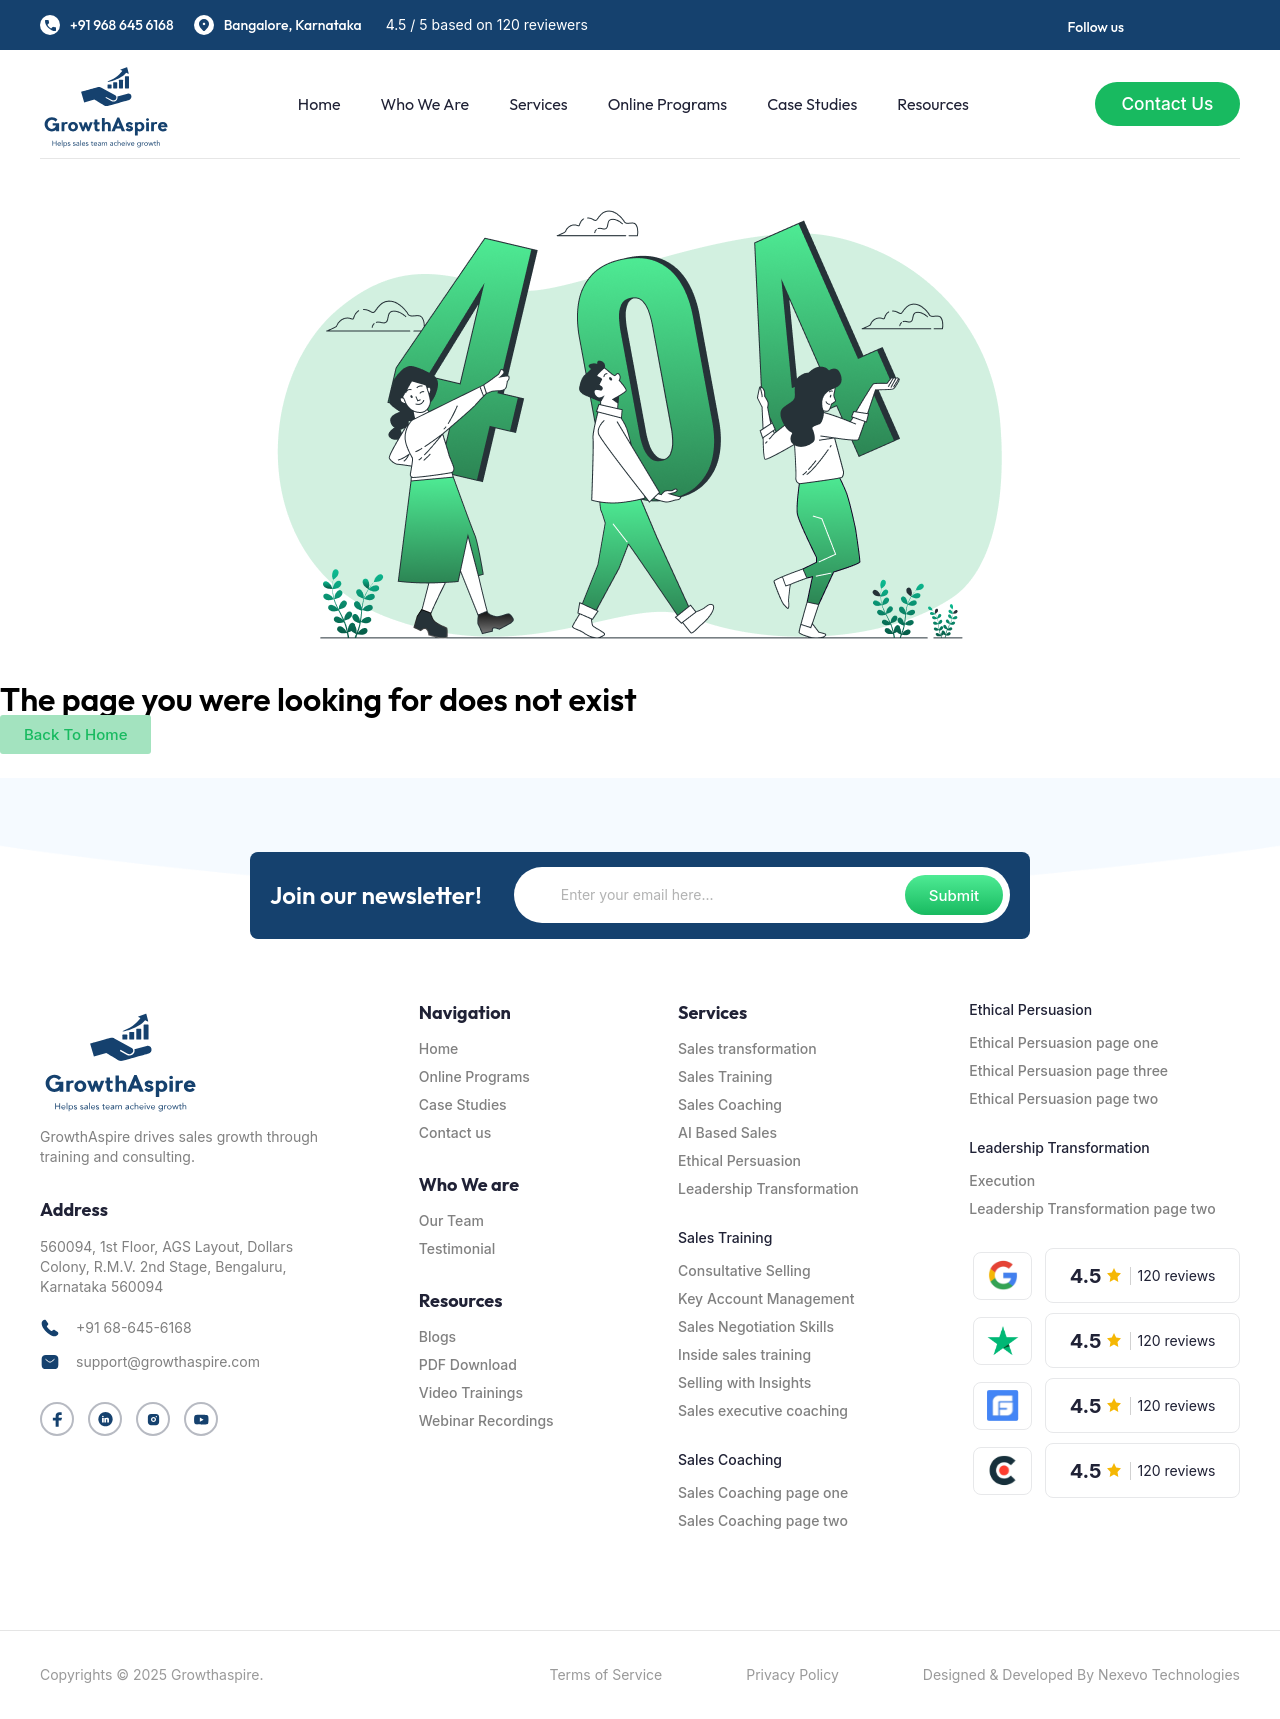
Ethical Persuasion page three (1068, 1070)
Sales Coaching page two (763, 1520)
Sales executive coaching (763, 1410)
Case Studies (807, 104)
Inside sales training (744, 1354)
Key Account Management (766, 1298)
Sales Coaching (730, 1104)
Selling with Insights (744, 1382)
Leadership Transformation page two (1092, 1208)
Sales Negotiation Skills (756, 1326)
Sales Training (725, 1076)
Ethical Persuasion (739, 1160)
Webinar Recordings (486, 1420)
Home (314, 104)
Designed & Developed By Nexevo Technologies (1081, 1674)
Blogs (437, 1336)
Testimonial (457, 1248)
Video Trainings (471, 1392)
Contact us (455, 1132)
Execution (1002, 1180)
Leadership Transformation (768, 1188)
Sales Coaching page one (763, 1492)
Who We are (419, 104)
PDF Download (468, 1364)
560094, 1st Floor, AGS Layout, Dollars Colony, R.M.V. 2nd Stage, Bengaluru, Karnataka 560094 (166, 1266)
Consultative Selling (744, 1270)
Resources (928, 104)
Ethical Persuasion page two (1063, 1098)
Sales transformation (747, 1048)
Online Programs (661, 104)
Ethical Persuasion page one (1063, 1042)
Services (533, 104)
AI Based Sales (727, 1132)
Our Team (451, 1220)
